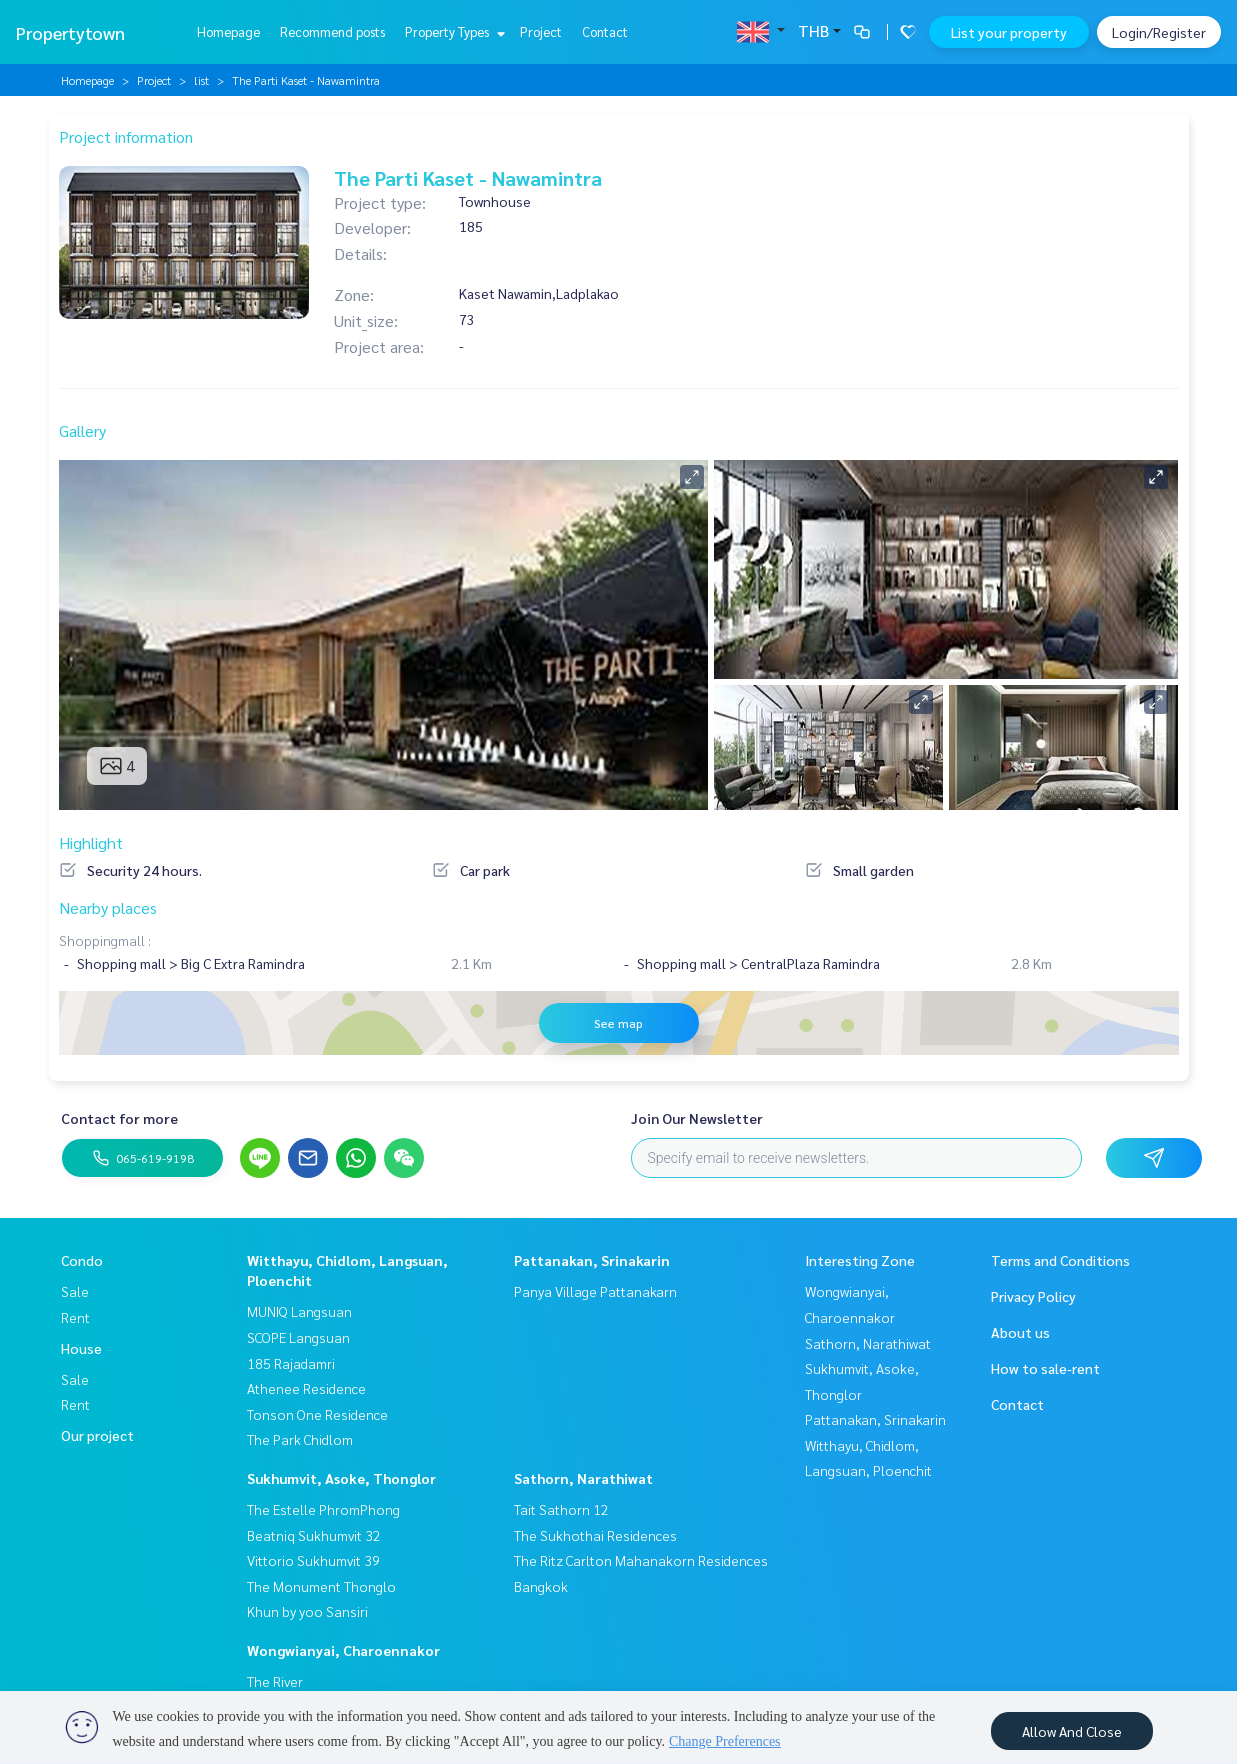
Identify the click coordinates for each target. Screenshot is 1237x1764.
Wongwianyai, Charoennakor (343, 1650)
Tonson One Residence (317, 1414)
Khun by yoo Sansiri (307, 1611)
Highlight (91, 842)
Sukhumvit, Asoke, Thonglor (341, 1478)
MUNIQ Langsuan (299, 1311)
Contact (605, 31)
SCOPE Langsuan (298, 1337)
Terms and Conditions (1060, 1260)
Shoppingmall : (105, 940)
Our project (97, 1435)
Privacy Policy (1033, 1296)
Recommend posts (332, 31)
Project (541, 31)
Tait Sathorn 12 (561, 1509)
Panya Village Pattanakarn (595, 1291)
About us (1020, 1332)
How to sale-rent (1045, 1368)
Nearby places (108, 907)
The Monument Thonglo (321, 1586)
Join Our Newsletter (697, 1118)
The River (275, 1681)
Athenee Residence (306, 1388)
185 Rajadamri (291, 1363)
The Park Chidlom (300, 1439)
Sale (75, 1291)
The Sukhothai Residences (595, 1535)
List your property (1009, 32)
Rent (75, 1317)
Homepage (228, 31)
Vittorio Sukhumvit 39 (313, 1560)
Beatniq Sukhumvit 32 (314, 1535)
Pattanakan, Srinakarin (592, 1260)
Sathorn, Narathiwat (583, 1478)
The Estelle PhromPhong (323, 1509)
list (201, 80)
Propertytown (70, 32)
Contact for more (119, 1118)
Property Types (452, 31)
